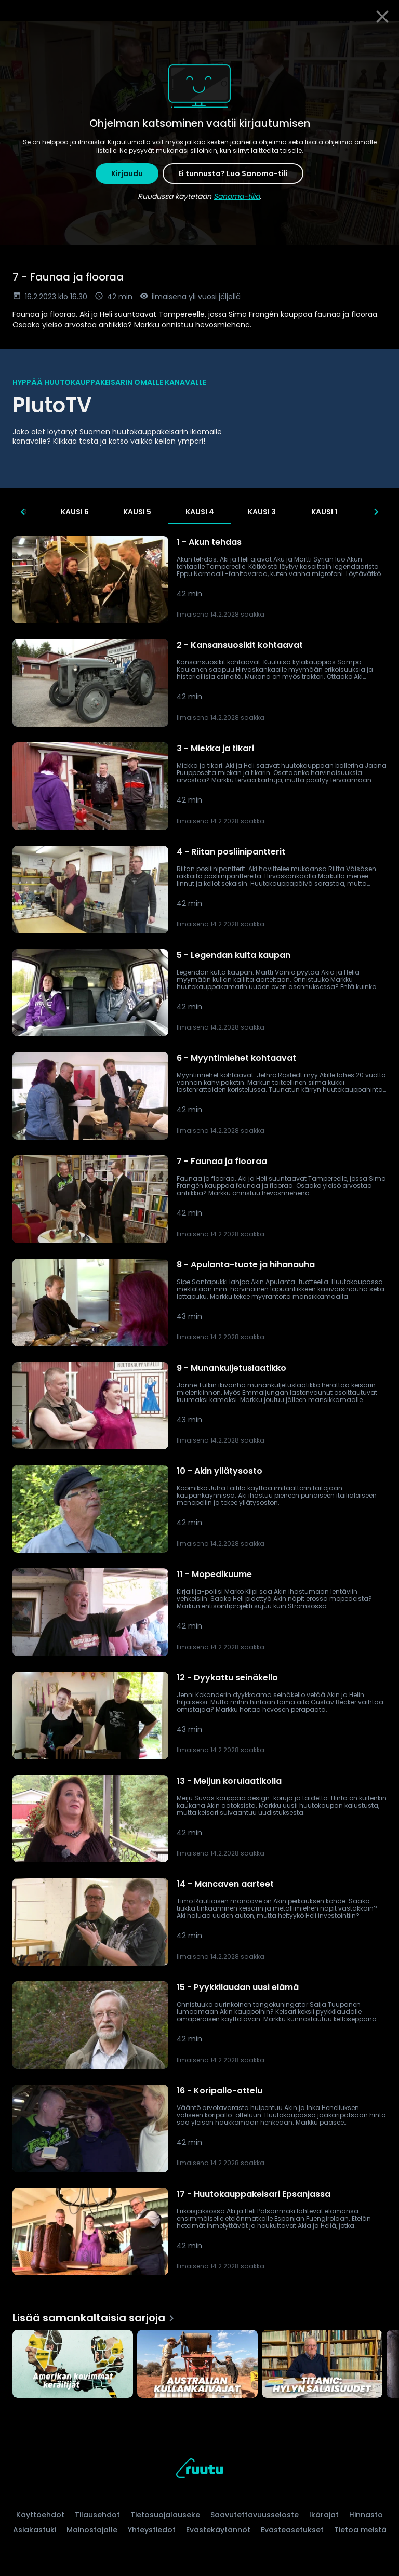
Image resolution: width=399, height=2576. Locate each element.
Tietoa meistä (360, 2530)
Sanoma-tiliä (237, 196)
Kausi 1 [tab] (356, 511)
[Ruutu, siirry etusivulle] (199, 2469)
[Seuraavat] (376, 511)
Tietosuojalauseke (165, 2515)
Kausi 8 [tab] (44, 511)
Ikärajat (324, 2515)
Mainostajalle (91, 2530)
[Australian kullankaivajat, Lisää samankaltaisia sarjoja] (197, 2364)
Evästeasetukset (292, 2530)
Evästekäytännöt (218, 2530)
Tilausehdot (97, 2515)
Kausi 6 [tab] (106, 511)
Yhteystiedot (152, 2530)
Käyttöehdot (40, 2515)
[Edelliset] (22, 511)
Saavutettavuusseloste (254, 2515)
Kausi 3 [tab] (294, 511)
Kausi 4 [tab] (231, 511)
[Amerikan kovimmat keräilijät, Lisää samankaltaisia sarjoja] (72, 2364)
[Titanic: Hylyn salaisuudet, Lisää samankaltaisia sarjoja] (322, 2364)
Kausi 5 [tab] (169, 511)
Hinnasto (366, 2515)
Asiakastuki (34, 2530)
